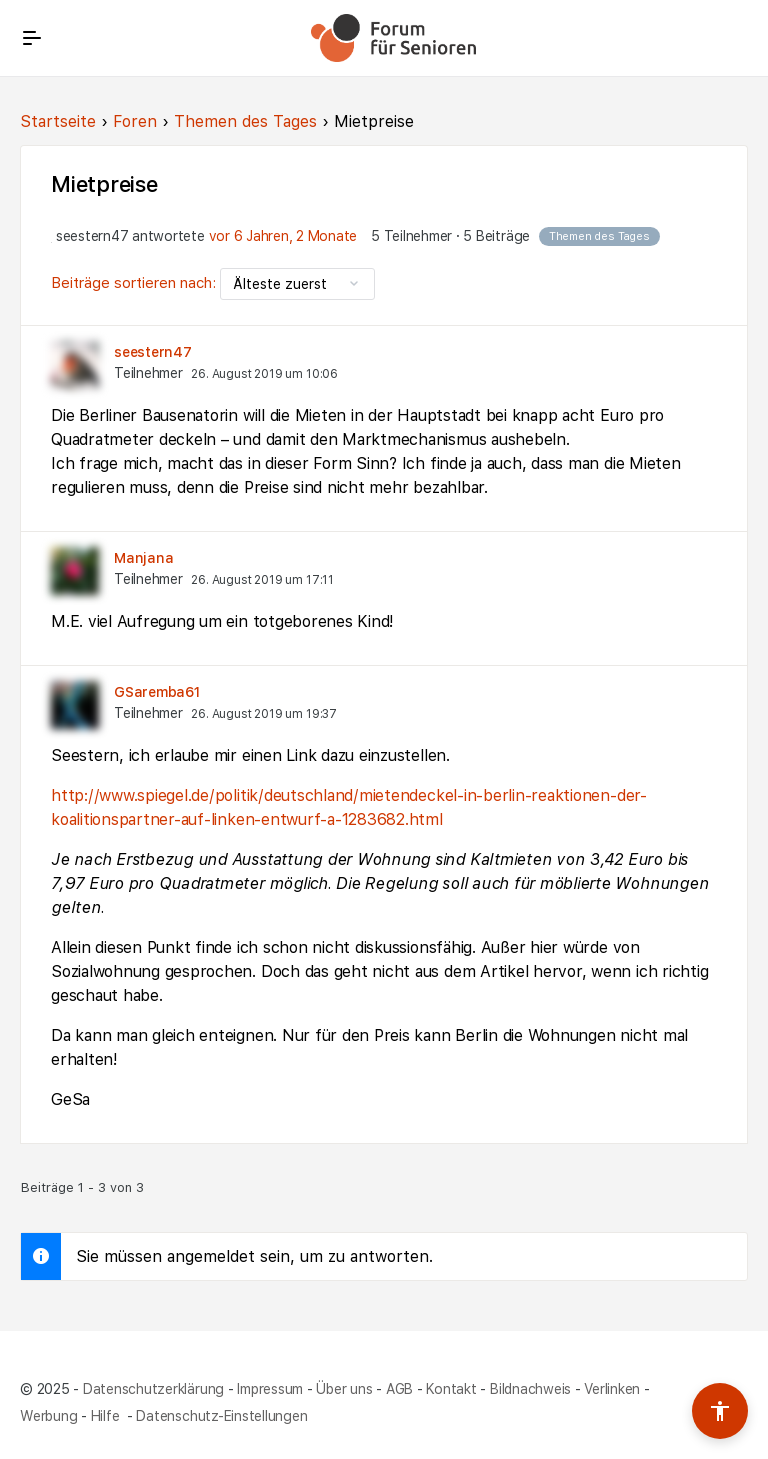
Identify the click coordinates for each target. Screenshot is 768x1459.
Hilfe (107, 1415)
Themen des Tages (245, 121)
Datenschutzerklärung (153, 1388)
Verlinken (612, 1388)
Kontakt (451, 1388)
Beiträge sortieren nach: (135, 283)
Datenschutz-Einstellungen (221, 1415)
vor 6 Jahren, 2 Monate (283, 236)
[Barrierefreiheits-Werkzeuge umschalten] (720, 1411)
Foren (135, 121)
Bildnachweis (530, 1388)
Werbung (48, 1415)
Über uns (344, 1388)
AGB (399, 1388)
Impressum (270, 1388)
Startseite (58, 121)
